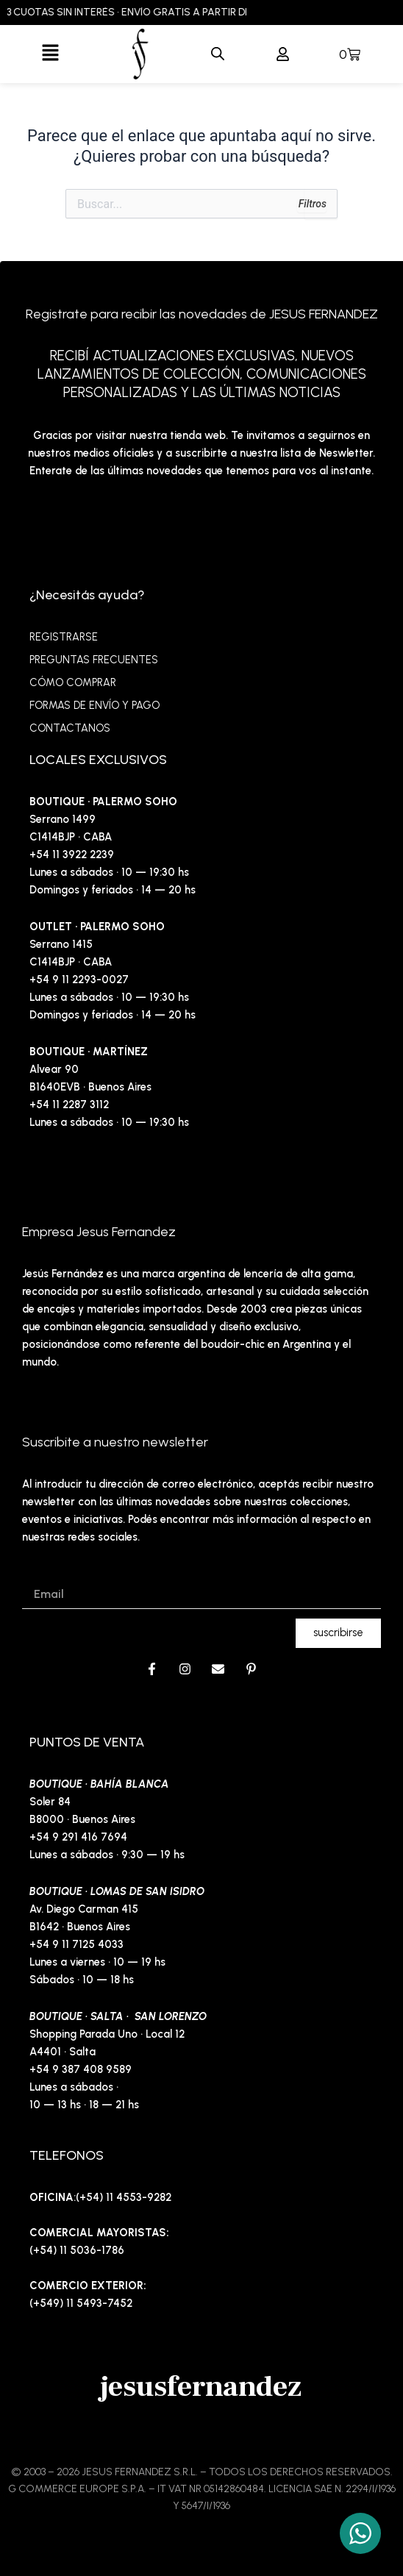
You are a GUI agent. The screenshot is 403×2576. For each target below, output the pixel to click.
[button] (50, 54)
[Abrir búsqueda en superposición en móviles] (217, 53)
